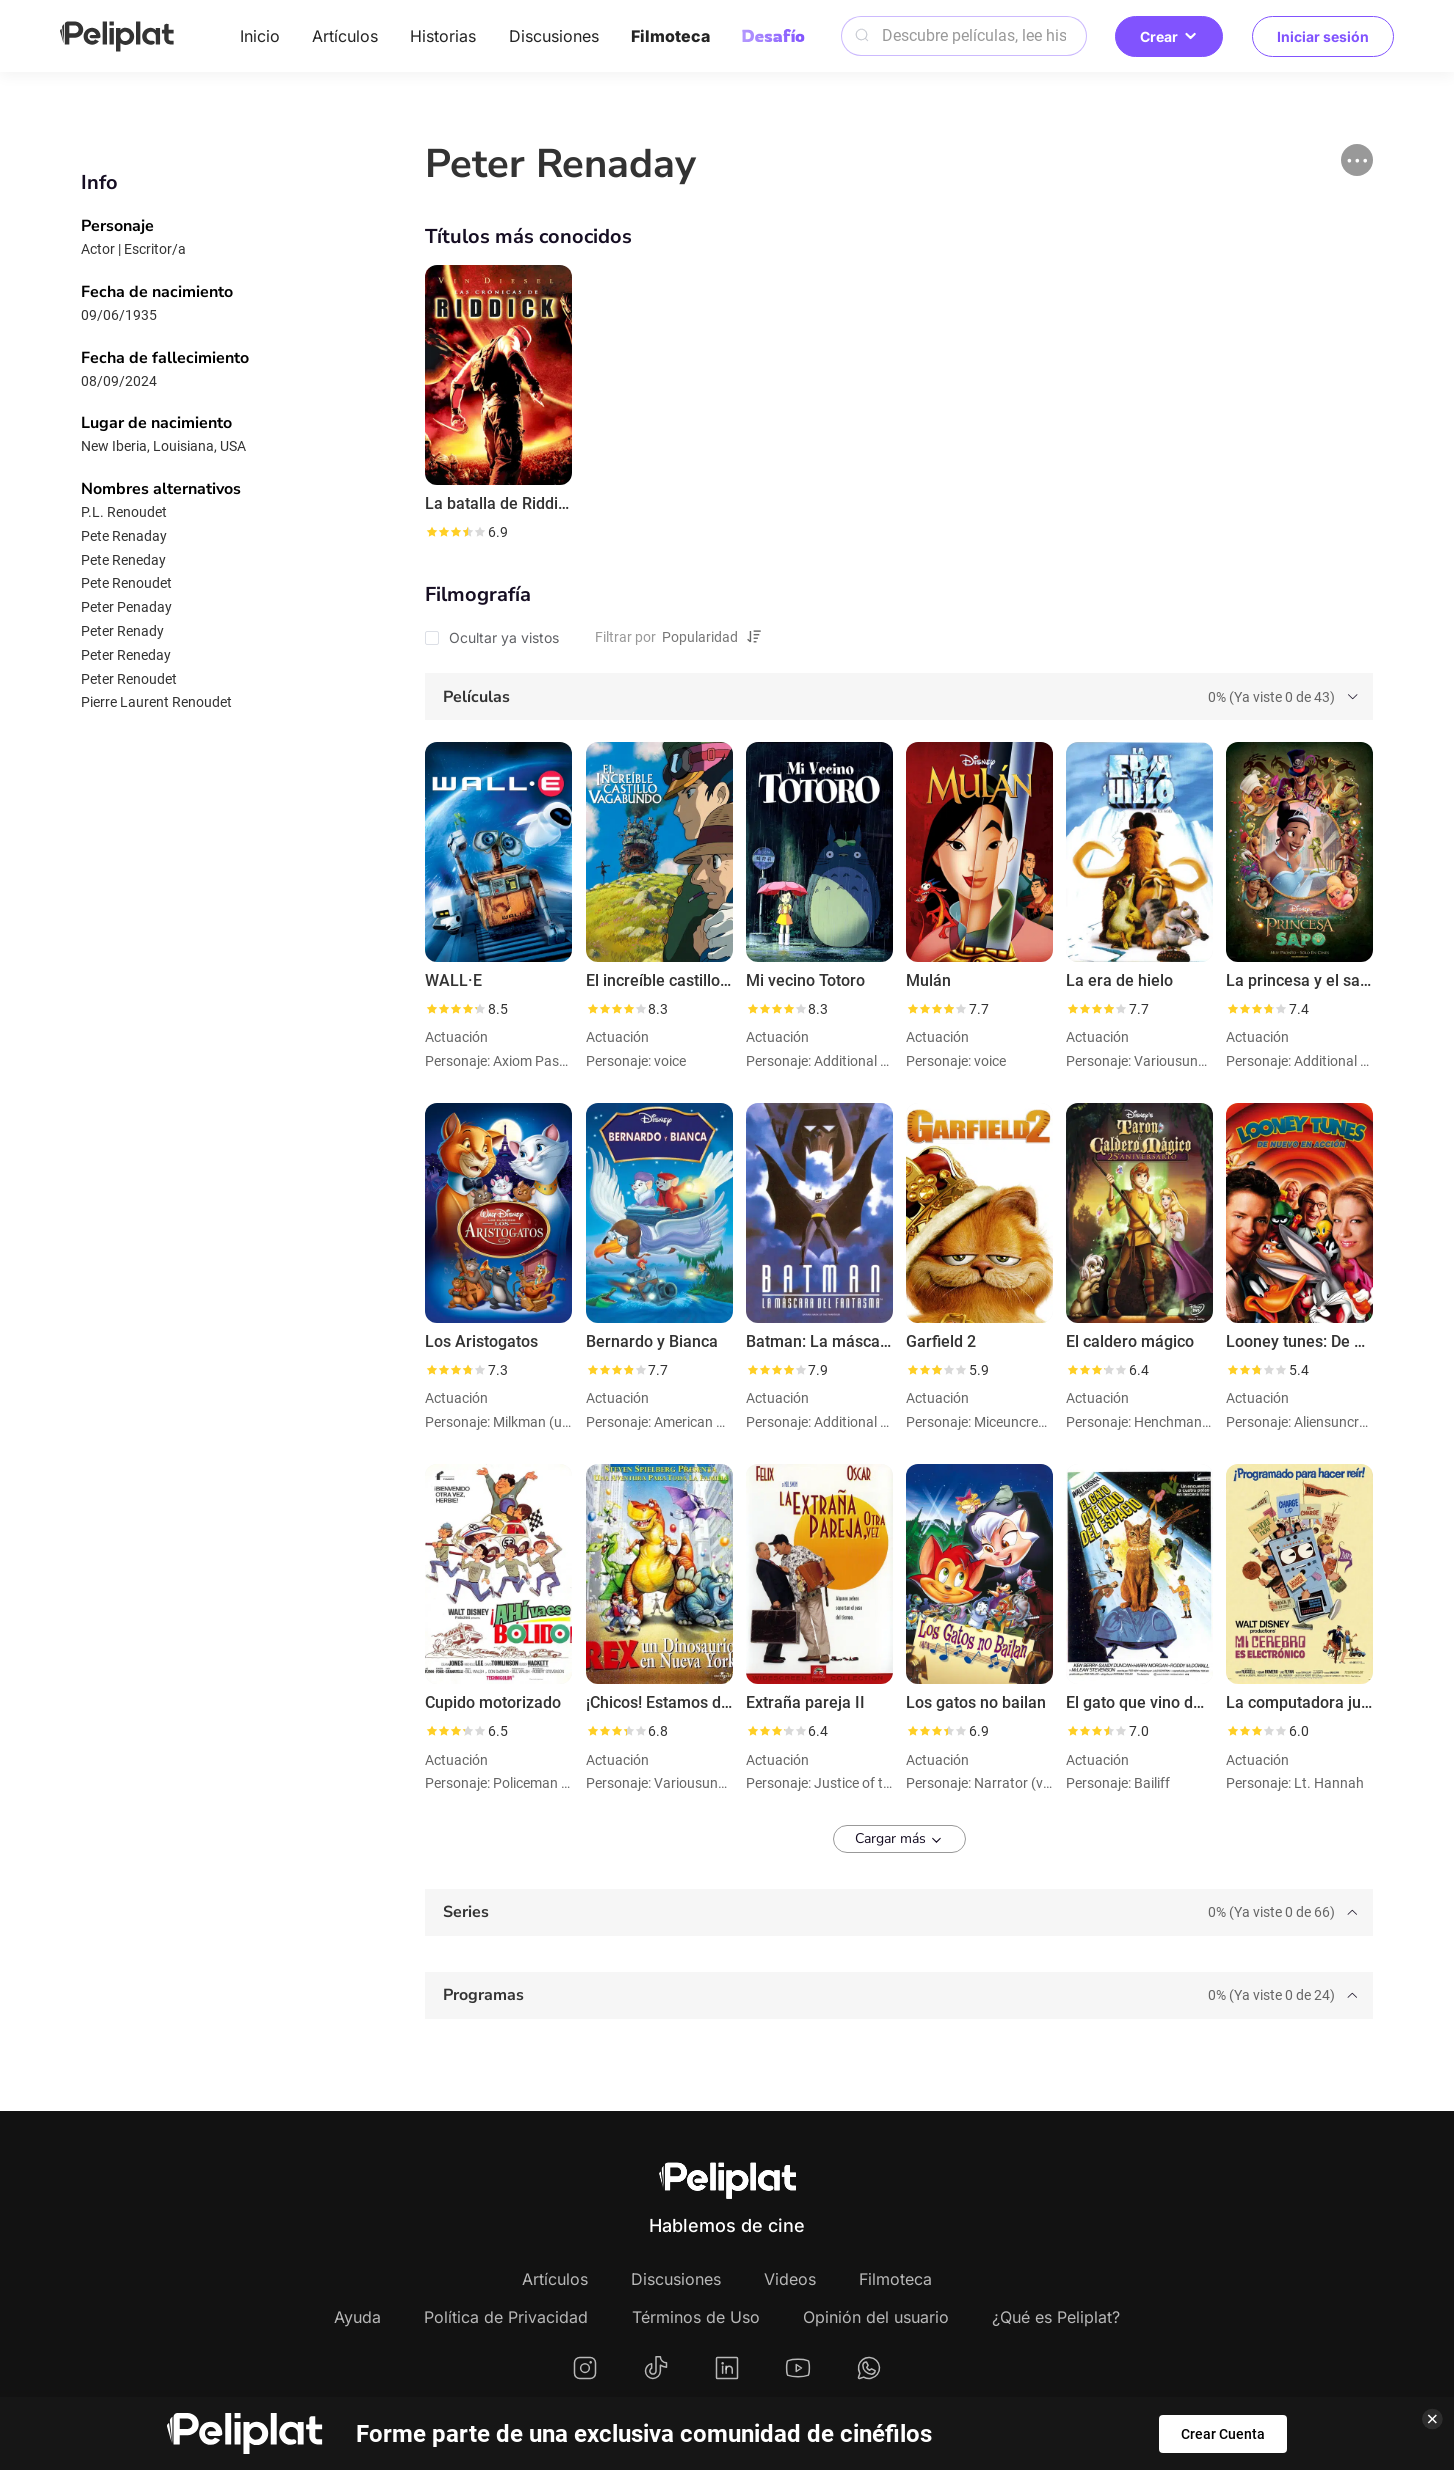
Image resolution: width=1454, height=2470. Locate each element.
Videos (790, 2279)
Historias (443, 36)
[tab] (899, 696)
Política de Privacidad (506, 2317)
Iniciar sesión (1323, 36)
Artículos (345, 36)
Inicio (260, 36)
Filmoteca (670, 36)
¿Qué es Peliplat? (1056, 2317)
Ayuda (357, 2317)
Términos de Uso (696, 2317)
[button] (1357, 160)
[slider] (455, 532)
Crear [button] (1169, 36)
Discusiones (554, 36)
